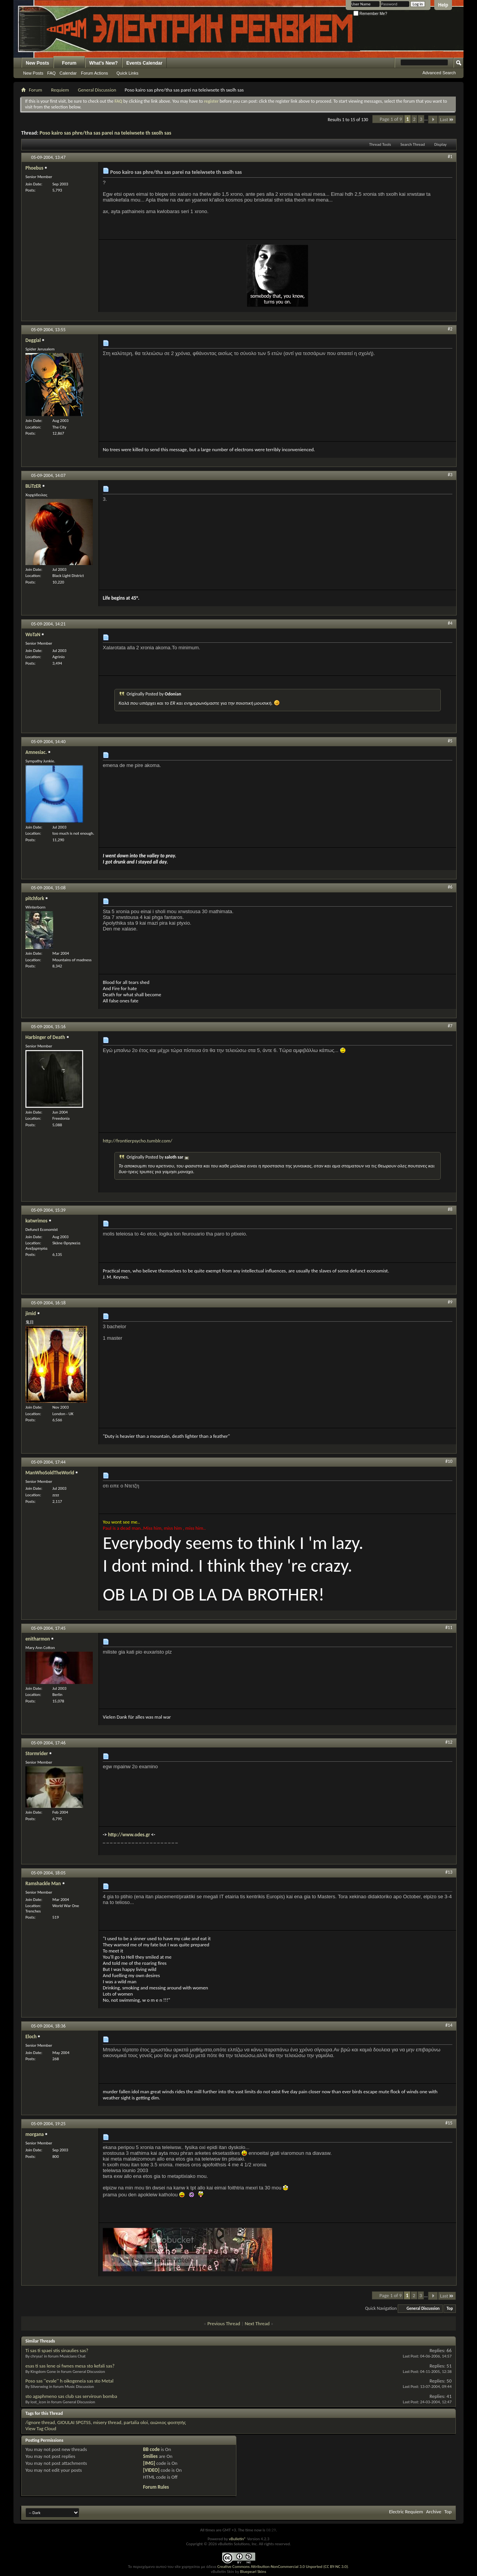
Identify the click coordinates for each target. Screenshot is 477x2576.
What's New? (103, 63)
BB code (151, 2449)
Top (450, 2308)
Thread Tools (380, 144)
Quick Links (128, 73)
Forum (69, 63)
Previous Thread (224, 2323)
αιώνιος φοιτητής (168, 2422)
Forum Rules (156, 2487)
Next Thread (257, 2323)
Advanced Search (439, 72)
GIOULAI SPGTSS (74, 2422)
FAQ (51, 73)
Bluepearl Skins (253, 2571)
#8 (450, 1209)
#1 (450, 156)
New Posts (37, 63)
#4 (450, 623)
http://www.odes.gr (129, 1834)
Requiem (60, 90)
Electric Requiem (406, 2511)
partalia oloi (136, 2422)
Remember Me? (370, 14)
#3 (450, 474)
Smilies (150, 2456)
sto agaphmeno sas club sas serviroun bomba (71, 2396)
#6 (450, 887)
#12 (448, 1742)
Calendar (68, 73)
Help (443, 5)
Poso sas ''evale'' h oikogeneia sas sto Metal (69, 2381)
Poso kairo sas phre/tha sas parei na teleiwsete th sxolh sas (105, 133)
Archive (433, 2511)
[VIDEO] (151, 2470)
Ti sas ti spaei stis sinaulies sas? (56, 2350)
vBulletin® (237, 2538)
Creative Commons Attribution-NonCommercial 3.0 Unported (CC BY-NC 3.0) (282, 2566)
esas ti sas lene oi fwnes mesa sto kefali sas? (70, 2366)
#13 (448, 1872)
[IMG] (149, 2463)
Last (447, 119)
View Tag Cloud (40, 2428)
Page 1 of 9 (391, 119)
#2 (450, 329)
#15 (448, 2123)
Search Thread (412, 144)
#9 (450, 1302)
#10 (448, 1461)
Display (440, 144)
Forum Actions (94, 73)
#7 (450, 1026)
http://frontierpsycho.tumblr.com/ (137, 1141)
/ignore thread (40, 2422)
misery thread (107, 2422)
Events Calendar (144, 63)
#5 (450, 741)
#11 (448, 1627)
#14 (448, 2025)
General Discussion (97, 90)
